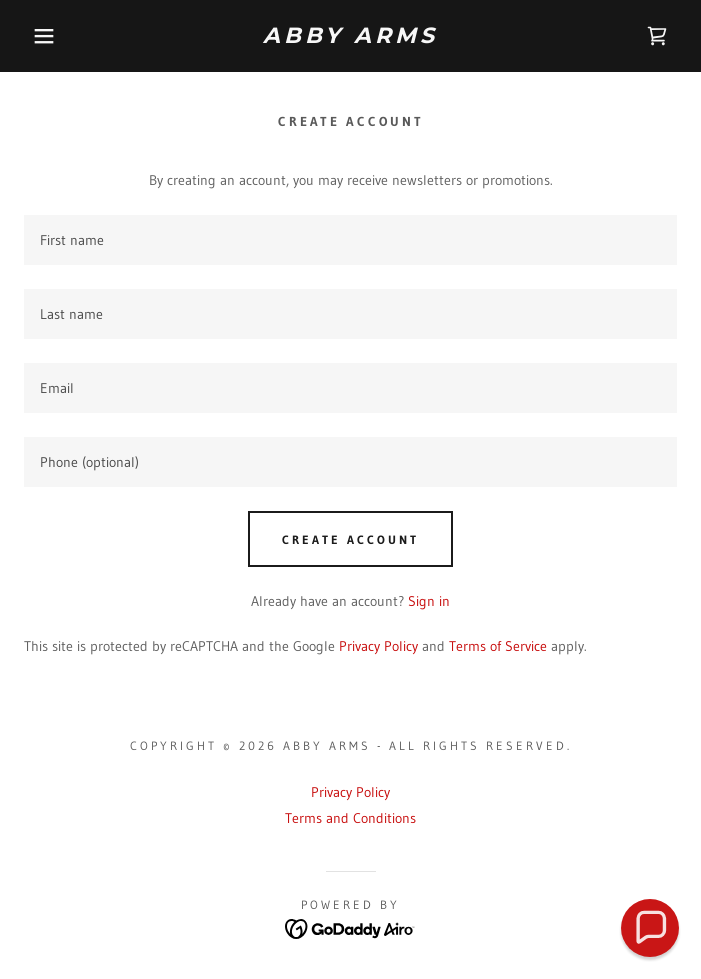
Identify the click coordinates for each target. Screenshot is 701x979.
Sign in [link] (429, 601)
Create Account (350, 539)
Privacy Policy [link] (378, 646)
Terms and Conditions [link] (350, 818)
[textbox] (350, 240)
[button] (46, 36)
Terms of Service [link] (498, 646)
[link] (351, 36)
